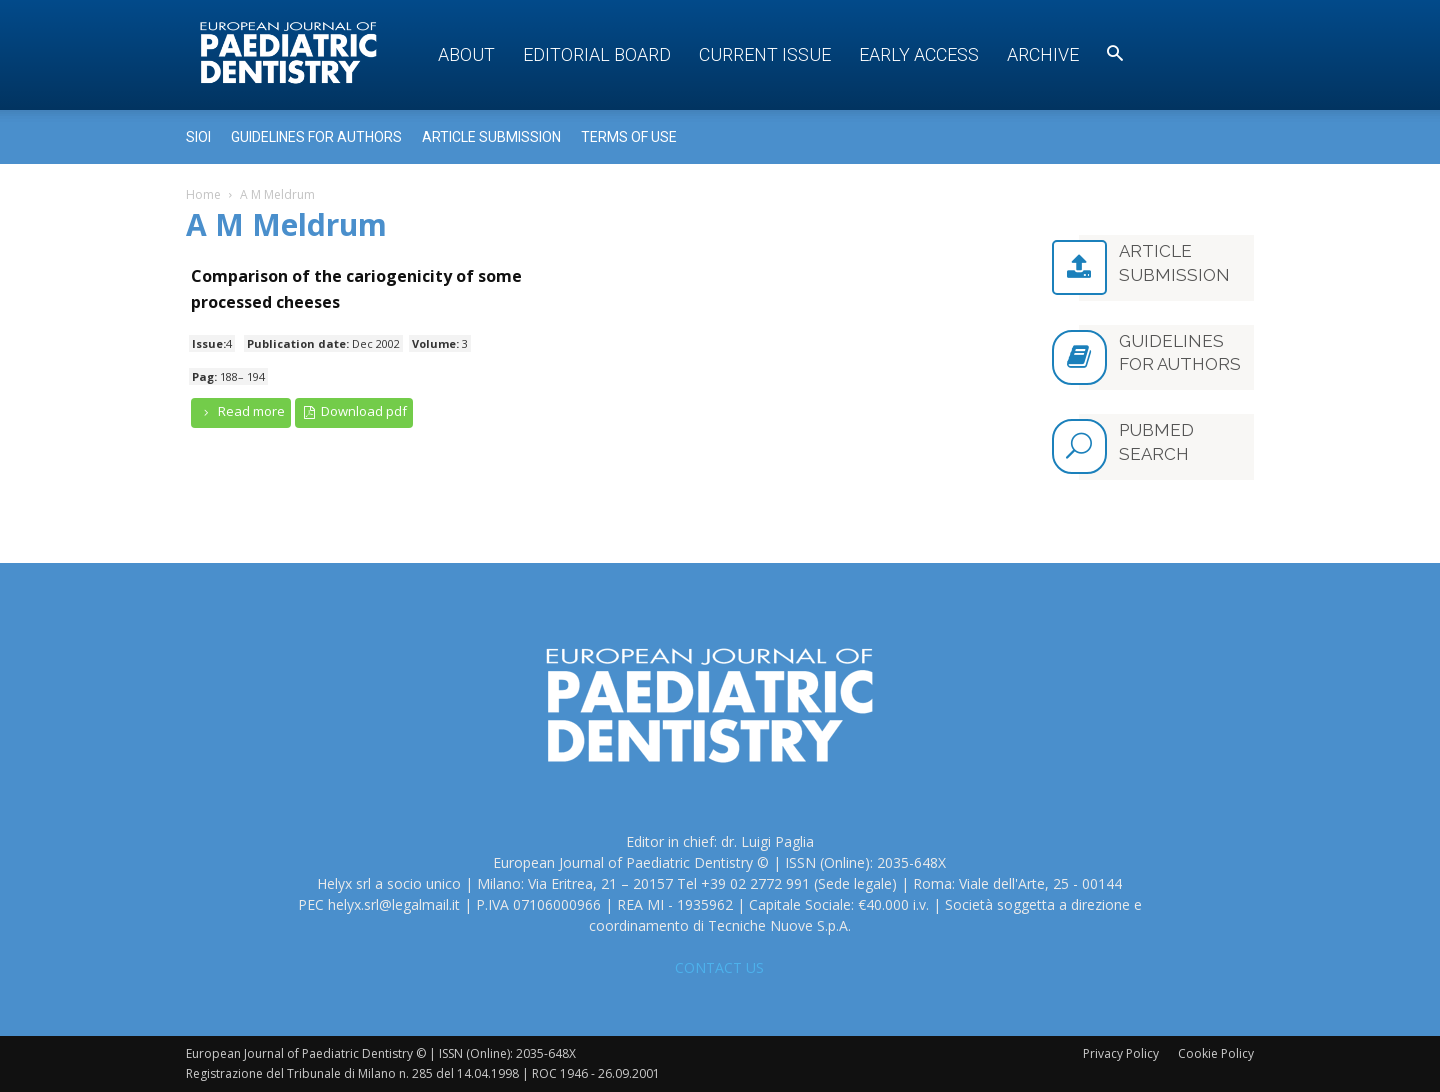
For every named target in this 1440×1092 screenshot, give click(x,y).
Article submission (491, 137)
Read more (241, 411)
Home (203, 194)
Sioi (198, 137)
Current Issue (765, 54)
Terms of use (629, 137)
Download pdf (354, 411)
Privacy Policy (1121, 1053)
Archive (1043, 54)
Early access (919, 54)
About (466, 54)
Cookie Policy (1216, 1053)
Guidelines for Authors (316, 137)
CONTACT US (719, 967)
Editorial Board (597, 54)
